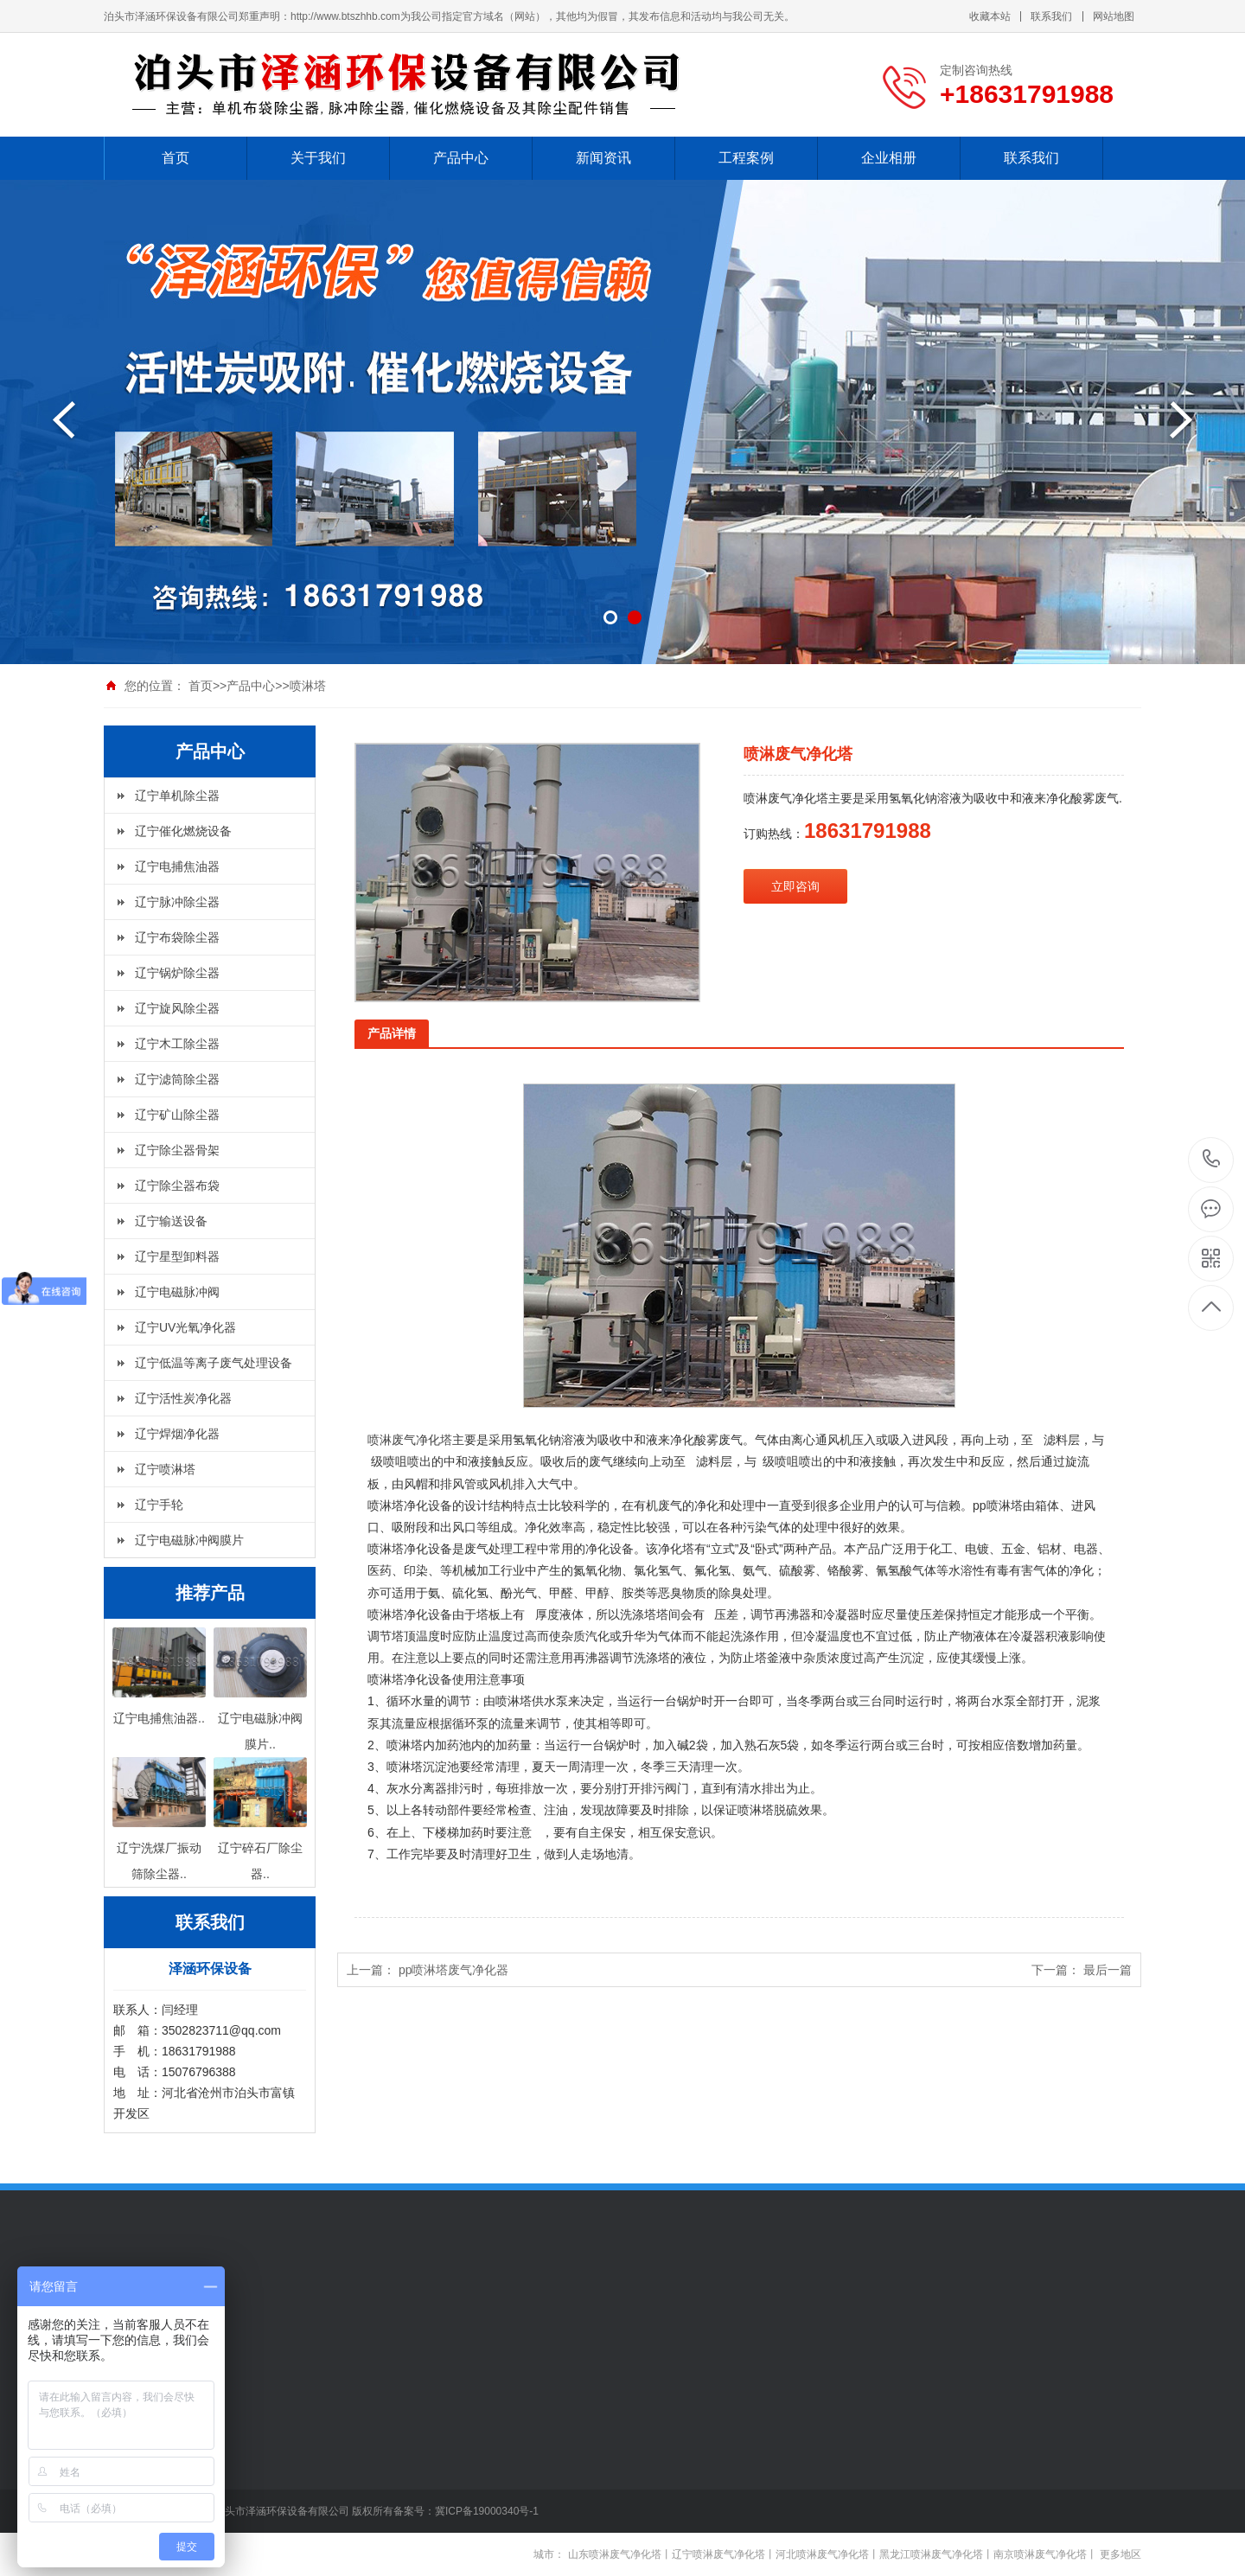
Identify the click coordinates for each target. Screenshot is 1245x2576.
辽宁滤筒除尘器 (177, 1079)
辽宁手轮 (159, 1505)
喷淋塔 (308, 686)
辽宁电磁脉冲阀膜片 (189, 1540)
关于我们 (318, 157)
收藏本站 (990, 16)
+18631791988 (1212, 1159)
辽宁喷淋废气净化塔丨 (724, 2554)
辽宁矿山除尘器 (177, 1115)
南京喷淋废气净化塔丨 (1045, 2554)
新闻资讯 (603, 157)
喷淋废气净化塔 (409, 1440)
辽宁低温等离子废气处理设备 (213, 1363)
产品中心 (460, 157)
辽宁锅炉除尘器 (177, 973)
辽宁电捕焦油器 (177, 866)
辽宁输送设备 (171, 1221)
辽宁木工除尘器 (177, 1044)
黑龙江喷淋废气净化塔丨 (936, 2554)
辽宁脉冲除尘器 (177, 902)
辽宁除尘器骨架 (177, 1150)
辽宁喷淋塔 (165, 1469)
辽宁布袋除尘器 (177, 937)
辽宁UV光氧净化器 (185, 1327)
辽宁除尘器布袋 (177, 1185)
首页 (175, 157)
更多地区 (1120, 2554)
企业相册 (888, 157)
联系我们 (1051, 16)
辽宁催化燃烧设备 (183, 831)
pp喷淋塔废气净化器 (454, 1970)
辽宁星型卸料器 (177, 1256)
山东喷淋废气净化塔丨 (620, 2554)
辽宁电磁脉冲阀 (177, 1292)
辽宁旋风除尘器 (177, 1008)
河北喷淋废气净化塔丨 (827, 2554)
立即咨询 (795, 886)
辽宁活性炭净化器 (183, 1398)
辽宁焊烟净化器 (177, 1434)
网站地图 (1113, 16)
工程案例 (746, 157)
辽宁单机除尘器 (177, 795)
